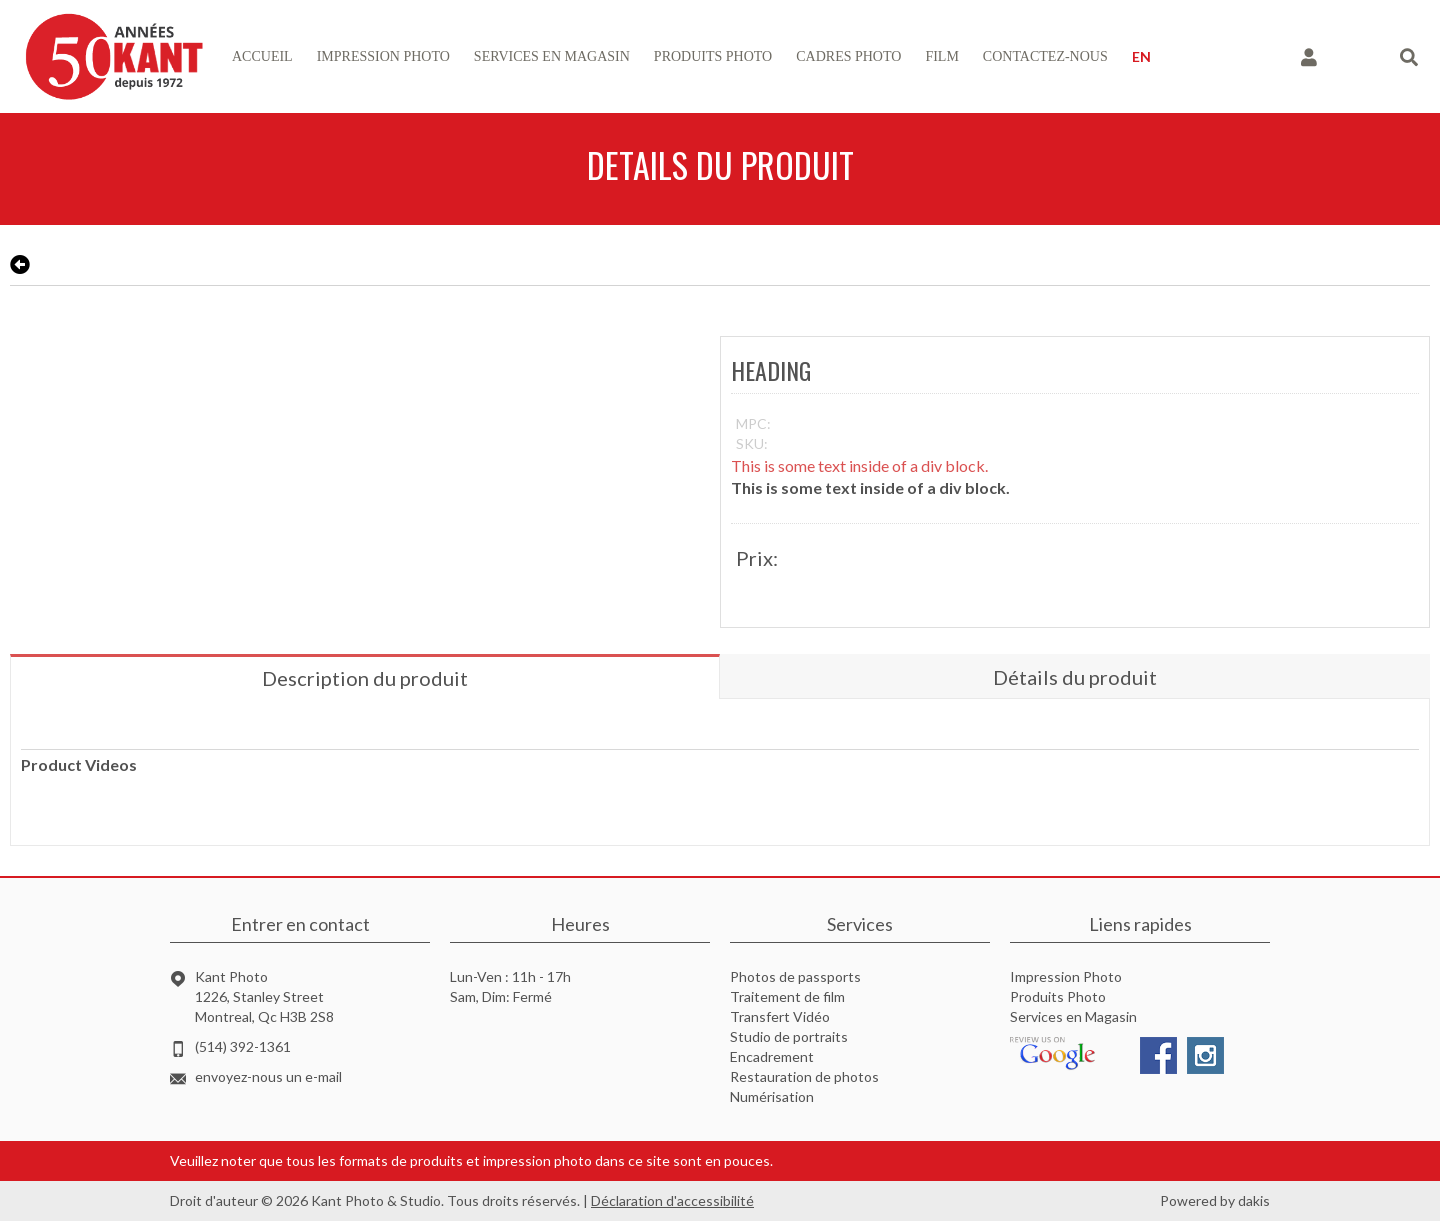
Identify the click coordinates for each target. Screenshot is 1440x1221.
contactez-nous (1045, 56)
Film (941, 56)
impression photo (383, 56)
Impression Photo (1066, 976)
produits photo (713, 56)
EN (1141, 56)
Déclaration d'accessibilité (672, 1200)
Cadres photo (848, 56)
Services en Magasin (1073, 1016)
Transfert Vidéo (780, 1016)
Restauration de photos (804, 1076)
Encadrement (772, 1056)
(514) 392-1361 (243, 1046)
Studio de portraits (789, 1036)
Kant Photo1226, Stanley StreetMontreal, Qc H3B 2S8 (264, 996)
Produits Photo (1058, 996)
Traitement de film (787, 996)
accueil (262, 56)
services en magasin (552, 56)
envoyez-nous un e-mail (268, 1076)
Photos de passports (795, 976)
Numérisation (772, 1096)
